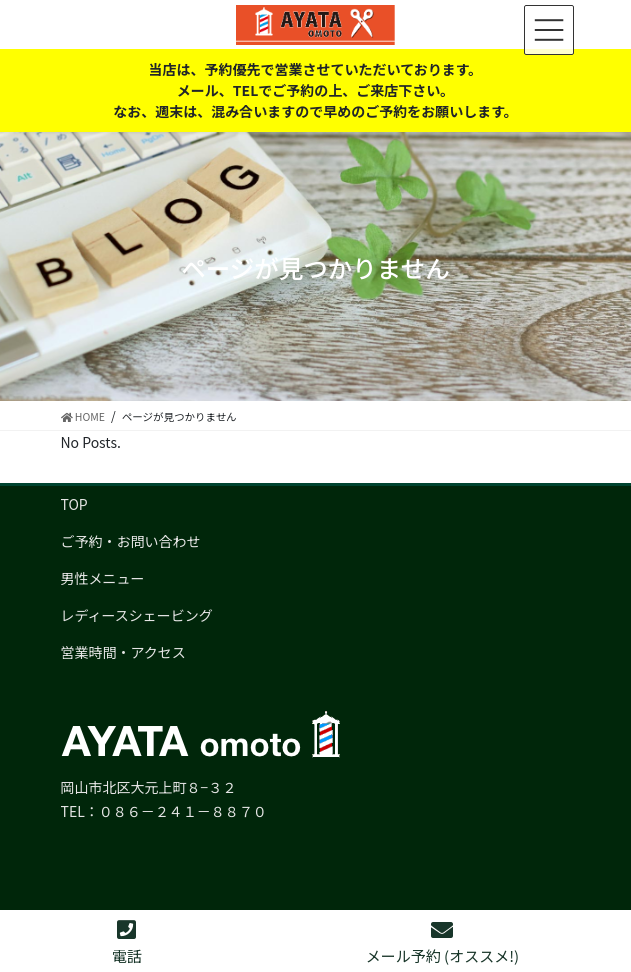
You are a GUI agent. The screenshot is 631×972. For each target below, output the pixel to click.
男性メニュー (103, 578)
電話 (127, 942)
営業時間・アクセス (123, 652)
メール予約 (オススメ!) (442, 942)
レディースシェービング (137, 615)
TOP (74, 504)
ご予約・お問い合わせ (131, 541)
